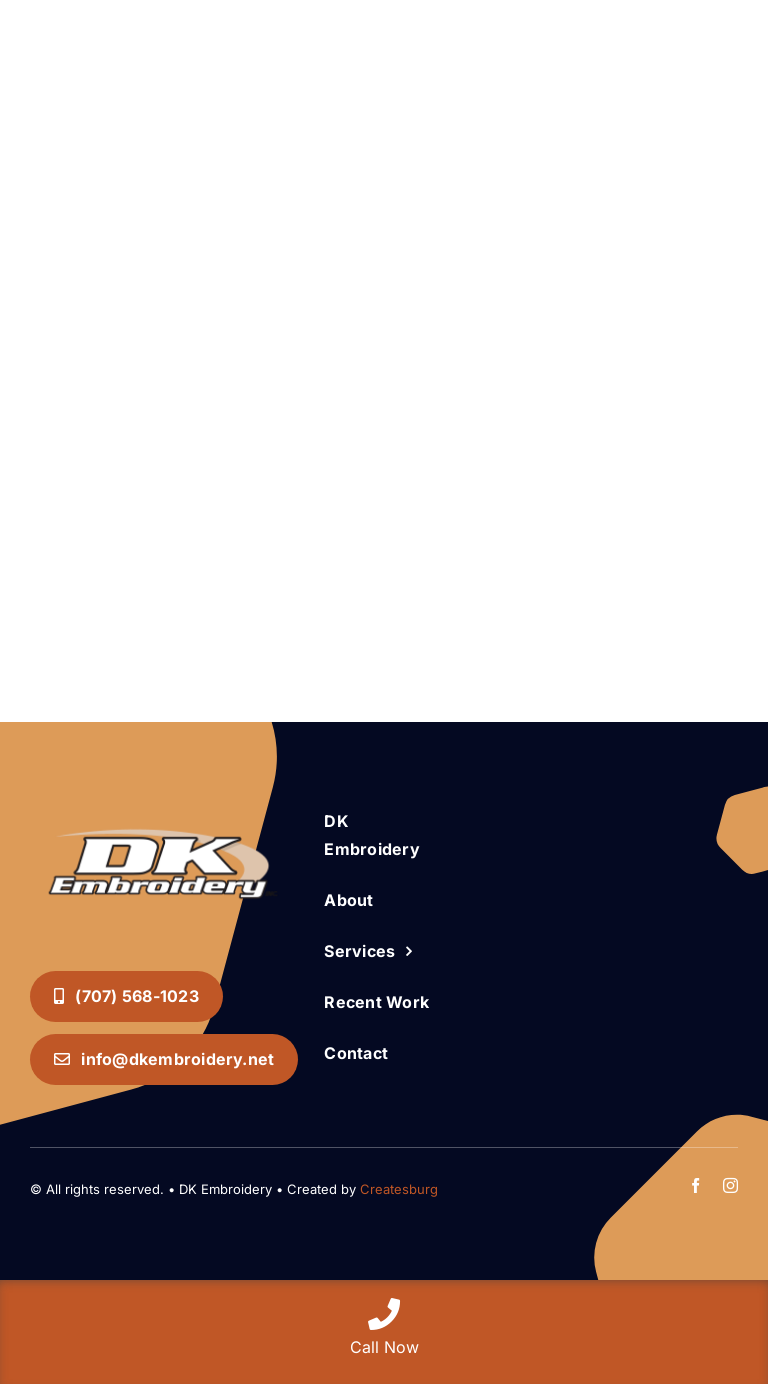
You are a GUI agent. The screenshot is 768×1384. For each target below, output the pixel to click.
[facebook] (695, 1185)
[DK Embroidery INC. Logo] (163, 810)
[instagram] (730, 1185)
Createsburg (399, 1189)
